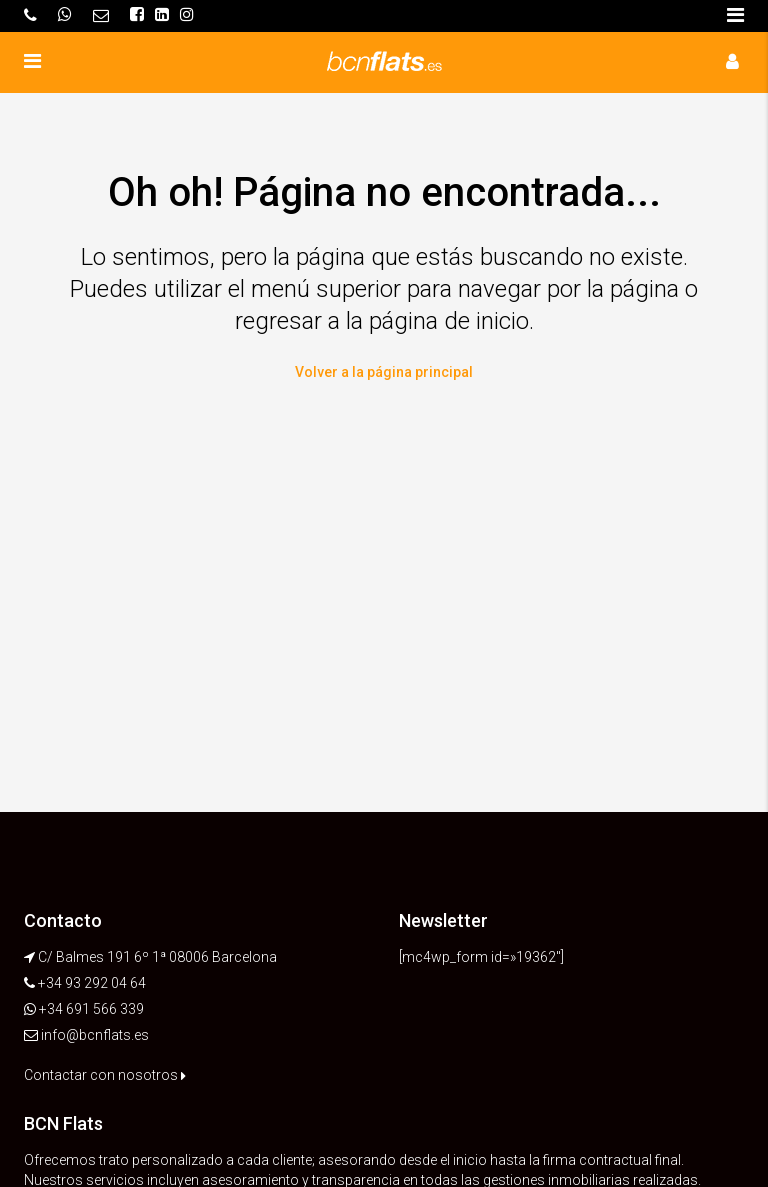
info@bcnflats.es (95, 1035)
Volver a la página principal (384, 372)
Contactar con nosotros (105, 1075)
